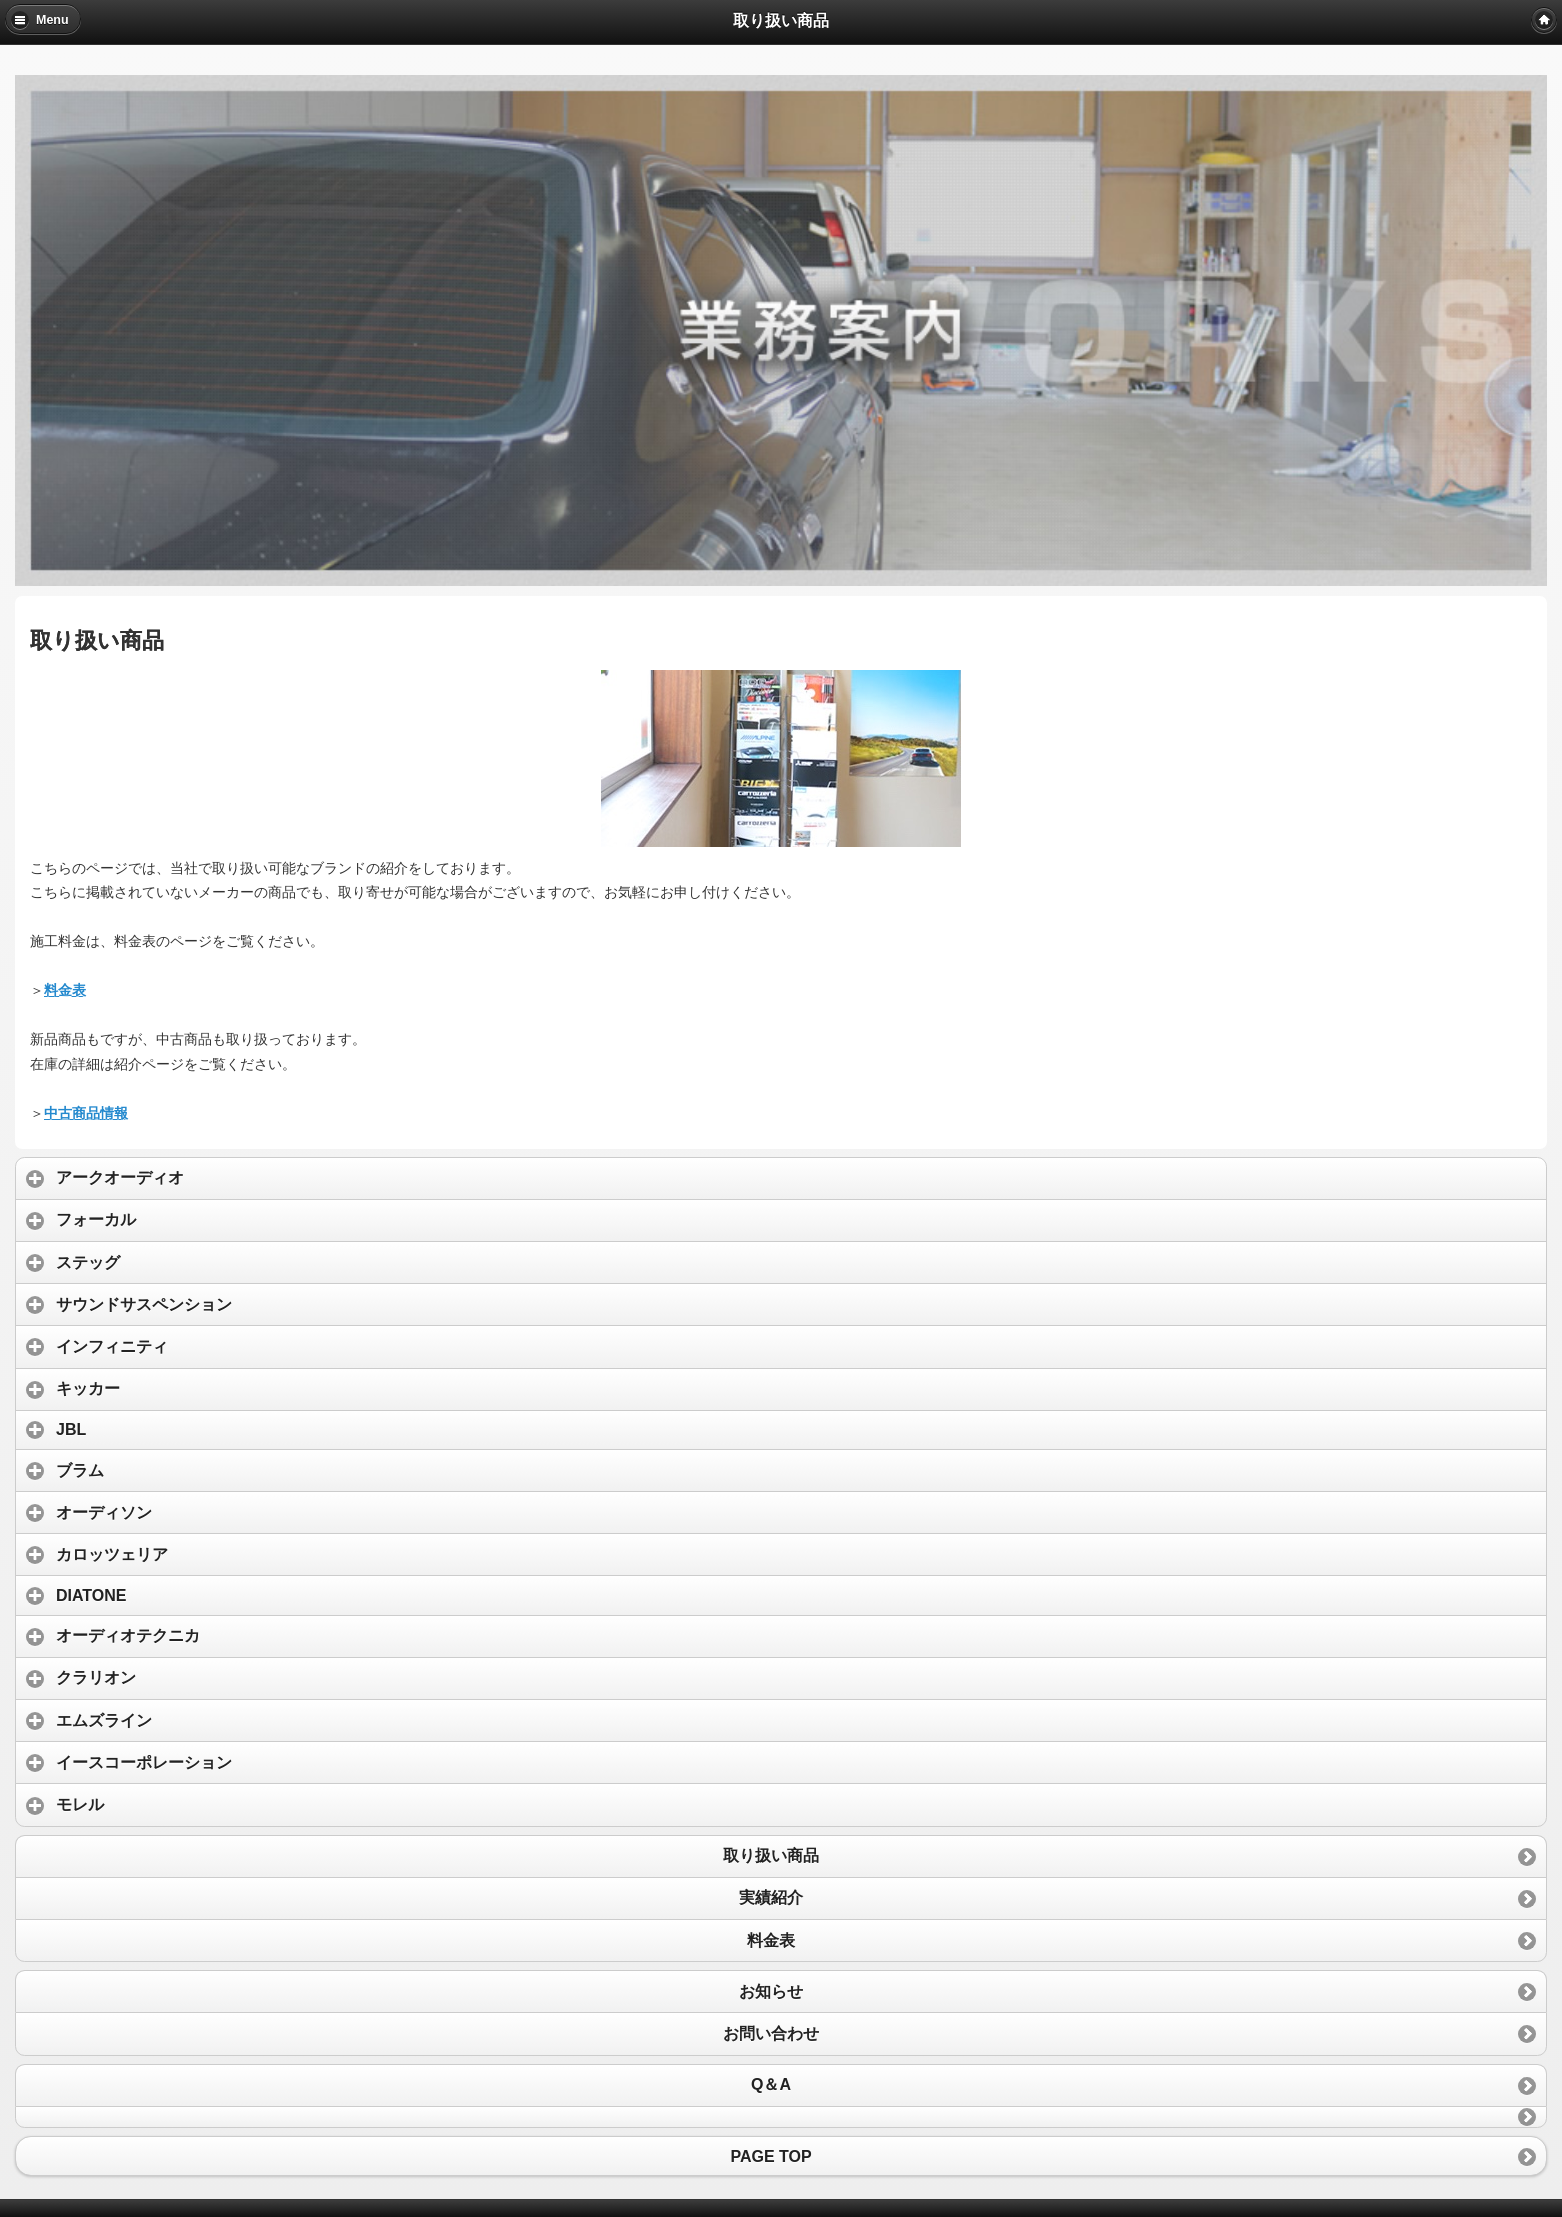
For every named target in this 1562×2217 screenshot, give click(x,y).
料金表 (65, 990)
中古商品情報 (86, 1113)
